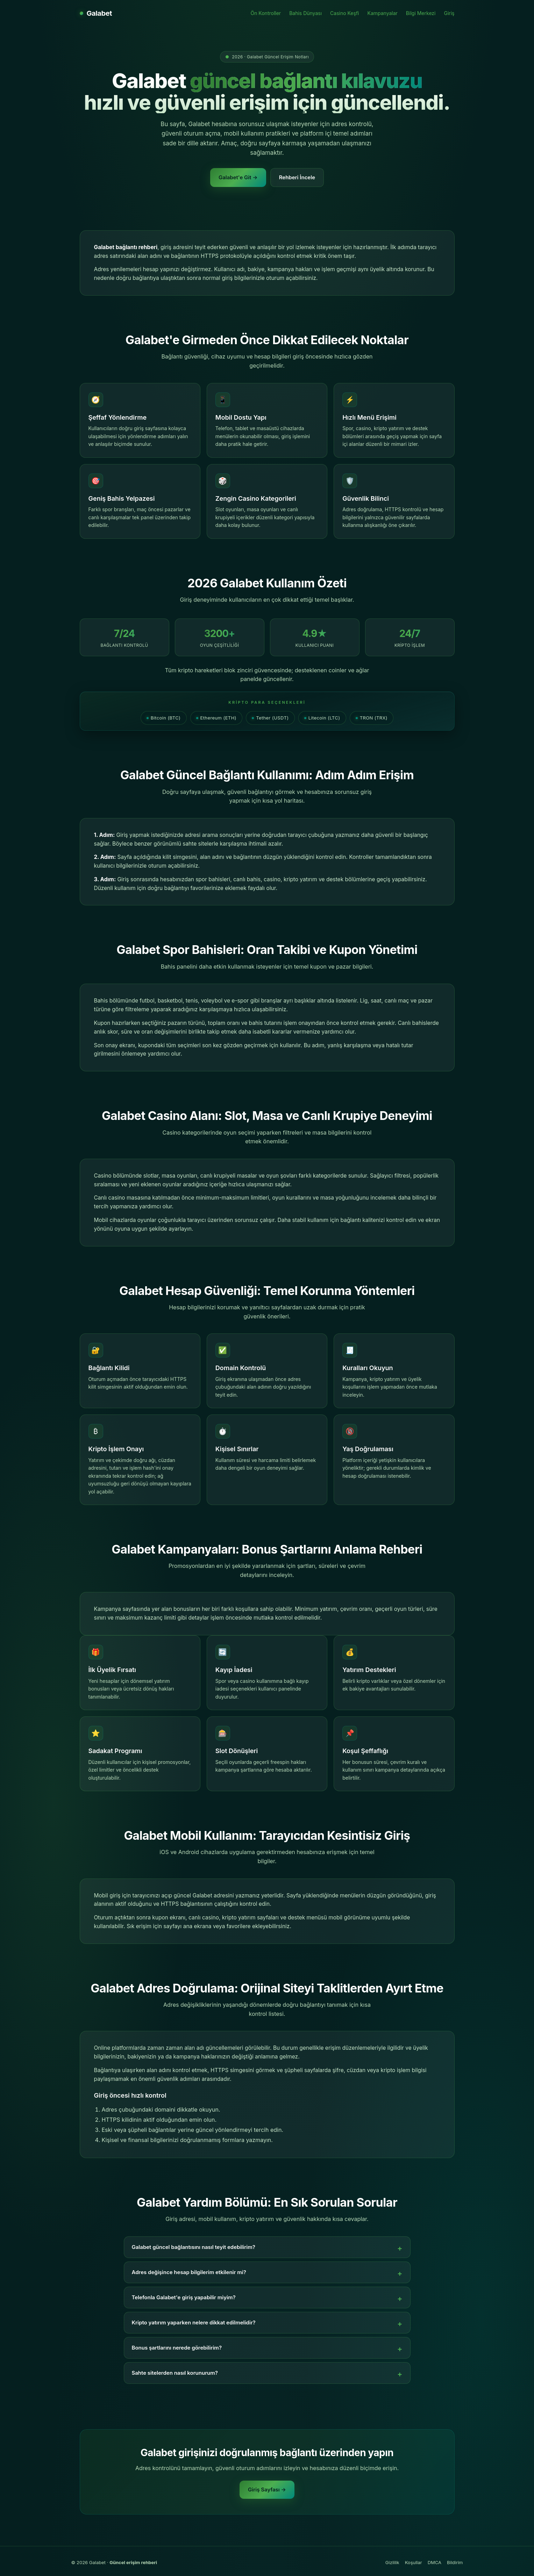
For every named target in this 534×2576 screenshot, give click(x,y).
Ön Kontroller (265, 13)
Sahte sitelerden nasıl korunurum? (175, 2372)
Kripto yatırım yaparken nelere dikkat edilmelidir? (194, 2322)
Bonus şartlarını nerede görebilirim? (177, 2347)
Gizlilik (392, 2562)
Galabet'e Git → (238, 177)
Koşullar (413, 2562)
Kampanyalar (383, 13)
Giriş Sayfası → (267, 2489)
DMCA (434, 2562)
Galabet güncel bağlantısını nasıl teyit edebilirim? (193, 2247)
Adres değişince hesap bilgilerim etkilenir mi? (189, 2272)
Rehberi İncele (297, 177)
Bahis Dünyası (305, 13)
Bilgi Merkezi (421, 13)
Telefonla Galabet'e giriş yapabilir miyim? (184, 2297)
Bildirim (455, 2562)
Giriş (449, 13)
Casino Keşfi (344, 13)
